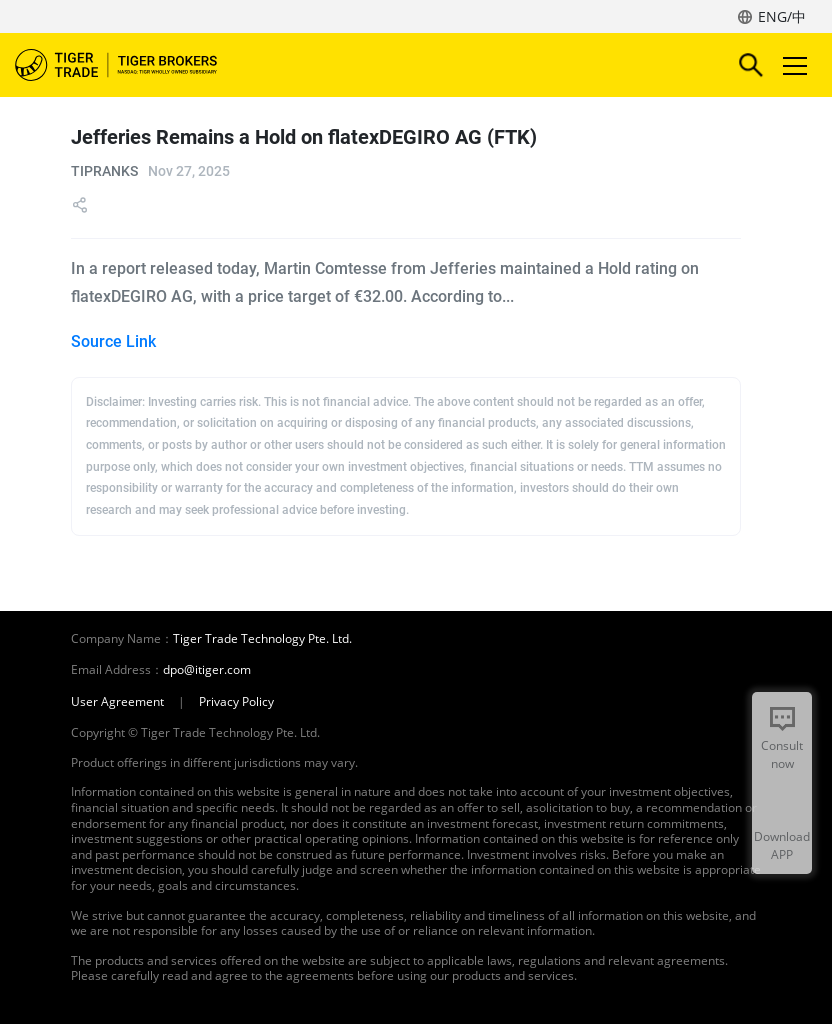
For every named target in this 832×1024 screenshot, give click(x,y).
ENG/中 (782, 16)
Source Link (113, 341)
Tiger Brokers (130, 65)
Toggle (792, 65)
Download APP (782, 845)
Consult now (782, 754)
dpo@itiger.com (207, 670)
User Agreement (117, 702)
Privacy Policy (236, 702)
